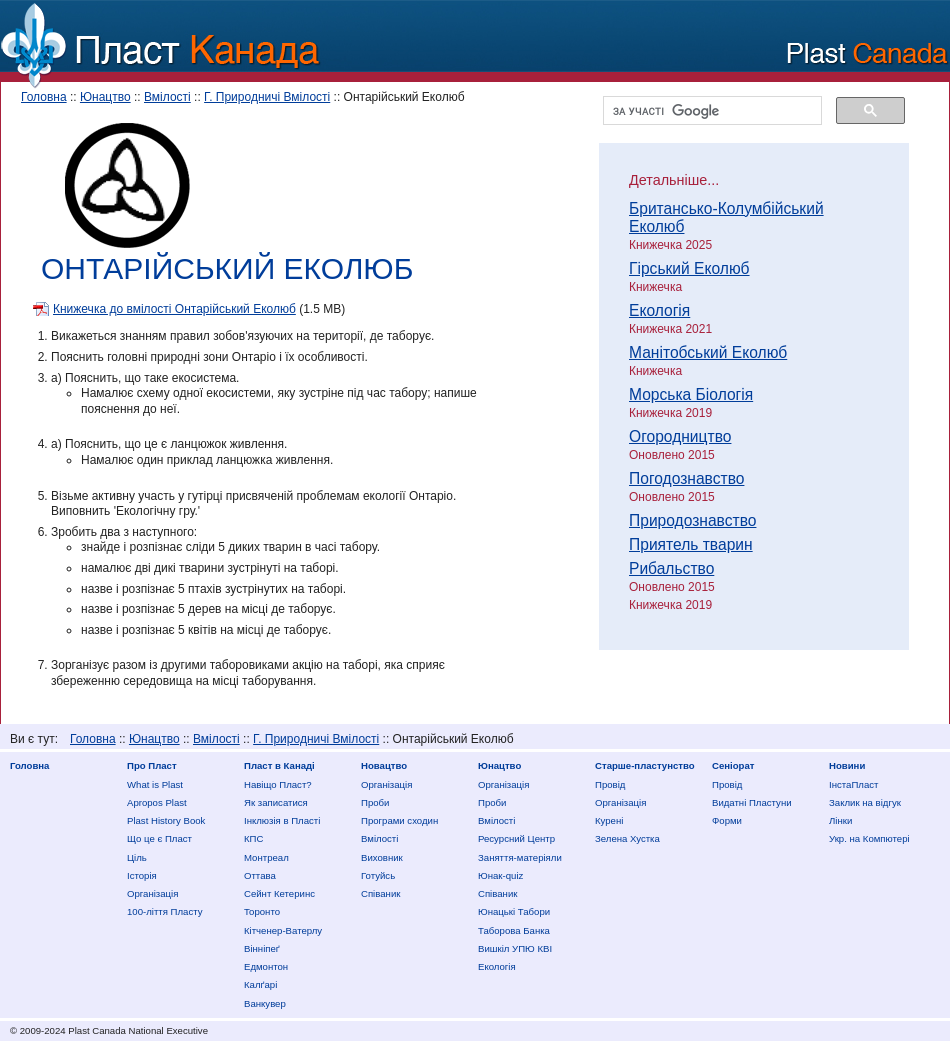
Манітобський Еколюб (708, 352)
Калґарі (260, 984)
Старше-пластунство (645, 765)
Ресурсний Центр (516, 838)
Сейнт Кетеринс (279, 893)
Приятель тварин (691, 544)
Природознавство (692, 520)
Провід (610, 784)
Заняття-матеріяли (520, 857)
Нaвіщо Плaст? (278, 784)
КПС (253, 838)
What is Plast (155, 784)
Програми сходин (399, 820)
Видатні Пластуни (752, 802)
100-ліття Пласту (165, 911)
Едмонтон (266, 966)
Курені (609, 820)
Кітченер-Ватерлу (283, 930)
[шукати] (710, 111)
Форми (727, 820)
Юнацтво (105, 97)
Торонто (262, 911)
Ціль (137, 857)
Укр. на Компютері (869, 838)
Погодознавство (686, 478)
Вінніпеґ (262, 948)
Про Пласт (152, 765)
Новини (847, 765)
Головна (44, 97)
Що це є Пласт (159, 838)
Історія (142, 875)
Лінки (840, 820)
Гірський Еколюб (689, 268)
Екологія (659, 310)
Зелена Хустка (627, 838)
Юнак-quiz (500, 875)
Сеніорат (733, 765)
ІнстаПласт (853, 784)
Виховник (382, 857)
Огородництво (680, 436)
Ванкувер (265, 1003)
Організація (152, 893)
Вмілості (167, 97)
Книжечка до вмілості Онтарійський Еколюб (174, 309)
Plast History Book (166, 820)
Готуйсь (378, 875)
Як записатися (276, 802)
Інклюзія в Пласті (282, 820)
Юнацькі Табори (514, 911)
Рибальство (671, 568)
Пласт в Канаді (279, 765)
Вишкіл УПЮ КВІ (515, 948)
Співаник (380, 893)
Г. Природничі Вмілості (267, 97)
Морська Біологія (691, 394)
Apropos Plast (157, 802)
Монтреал (266, 857)
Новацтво (384, 765)
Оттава (260, 875)
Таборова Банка (514, 930)
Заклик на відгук (865, 802)
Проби (375, 802)
